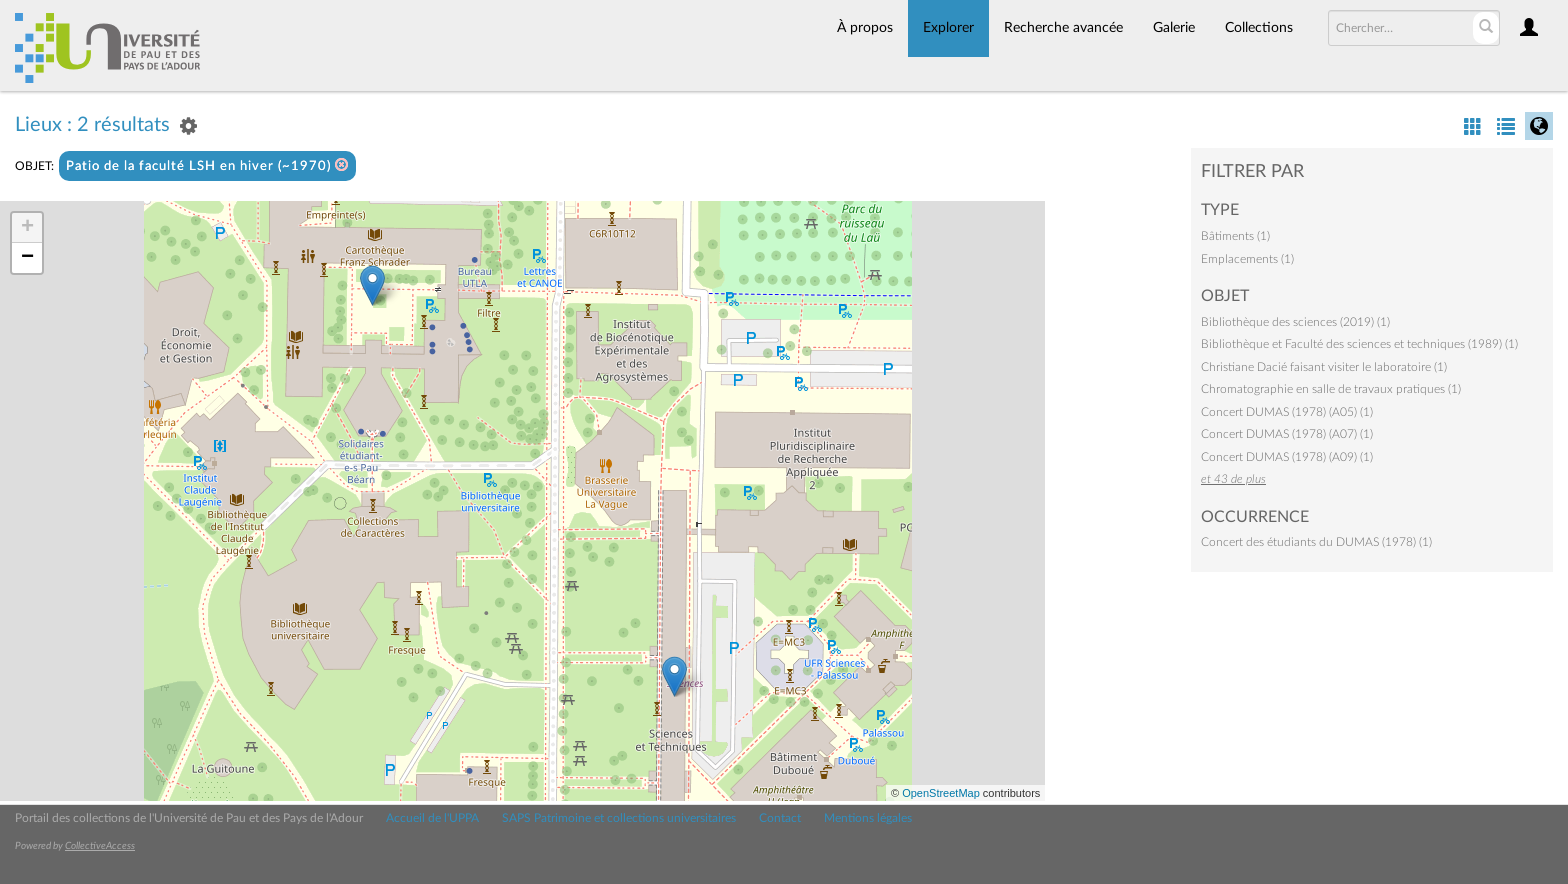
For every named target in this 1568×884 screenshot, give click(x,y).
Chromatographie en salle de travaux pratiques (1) (1331, 389)
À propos (865, 28)
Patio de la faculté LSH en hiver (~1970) (207, 165)
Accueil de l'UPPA (432, 818)
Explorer (948, 28)
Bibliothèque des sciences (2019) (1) (1295, 322)
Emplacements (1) (1247, 259)
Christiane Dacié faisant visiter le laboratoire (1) (1324, 367)
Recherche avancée (1063, 28)
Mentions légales (868, 818)
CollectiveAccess (100, 846)
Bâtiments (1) (1235, 236)
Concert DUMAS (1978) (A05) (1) (1287, 412)
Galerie (1174, 28)
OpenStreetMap (941, 793)
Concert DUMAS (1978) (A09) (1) (1287, 457)
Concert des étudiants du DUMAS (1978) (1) (1316, 542)
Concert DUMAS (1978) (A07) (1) (1287, 434)
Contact (780, 818)
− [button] (27, 258)
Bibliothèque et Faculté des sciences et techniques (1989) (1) (1359, 344)
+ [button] (27, 228)
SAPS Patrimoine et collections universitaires (619, 818)
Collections (1259, 28)
